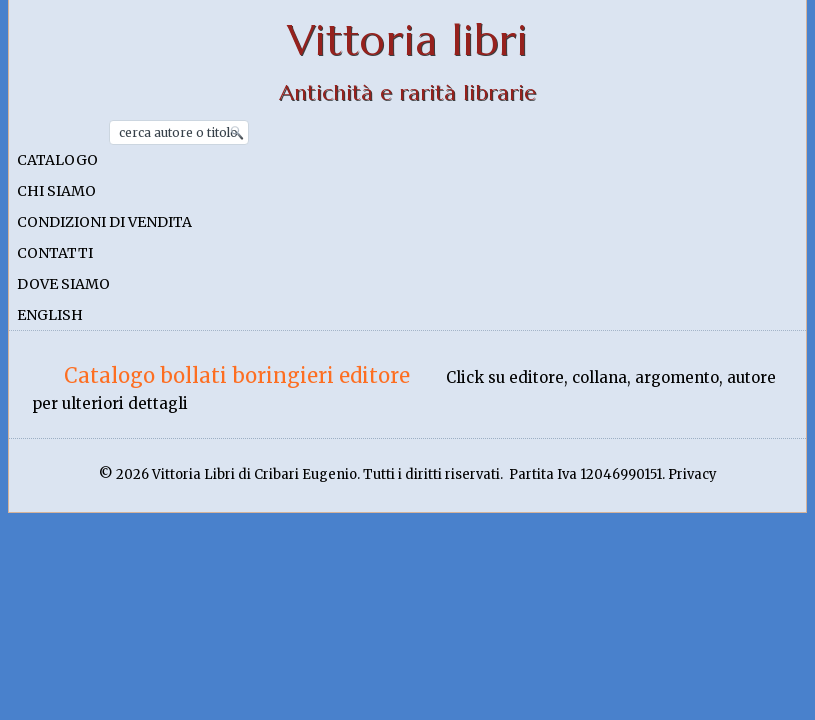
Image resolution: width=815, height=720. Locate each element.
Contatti (55, 253)
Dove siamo (63, 284)
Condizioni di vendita (104, 222)
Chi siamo (56, 191)
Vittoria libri (407, 40)
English (50, 315)
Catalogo (57, 160)
